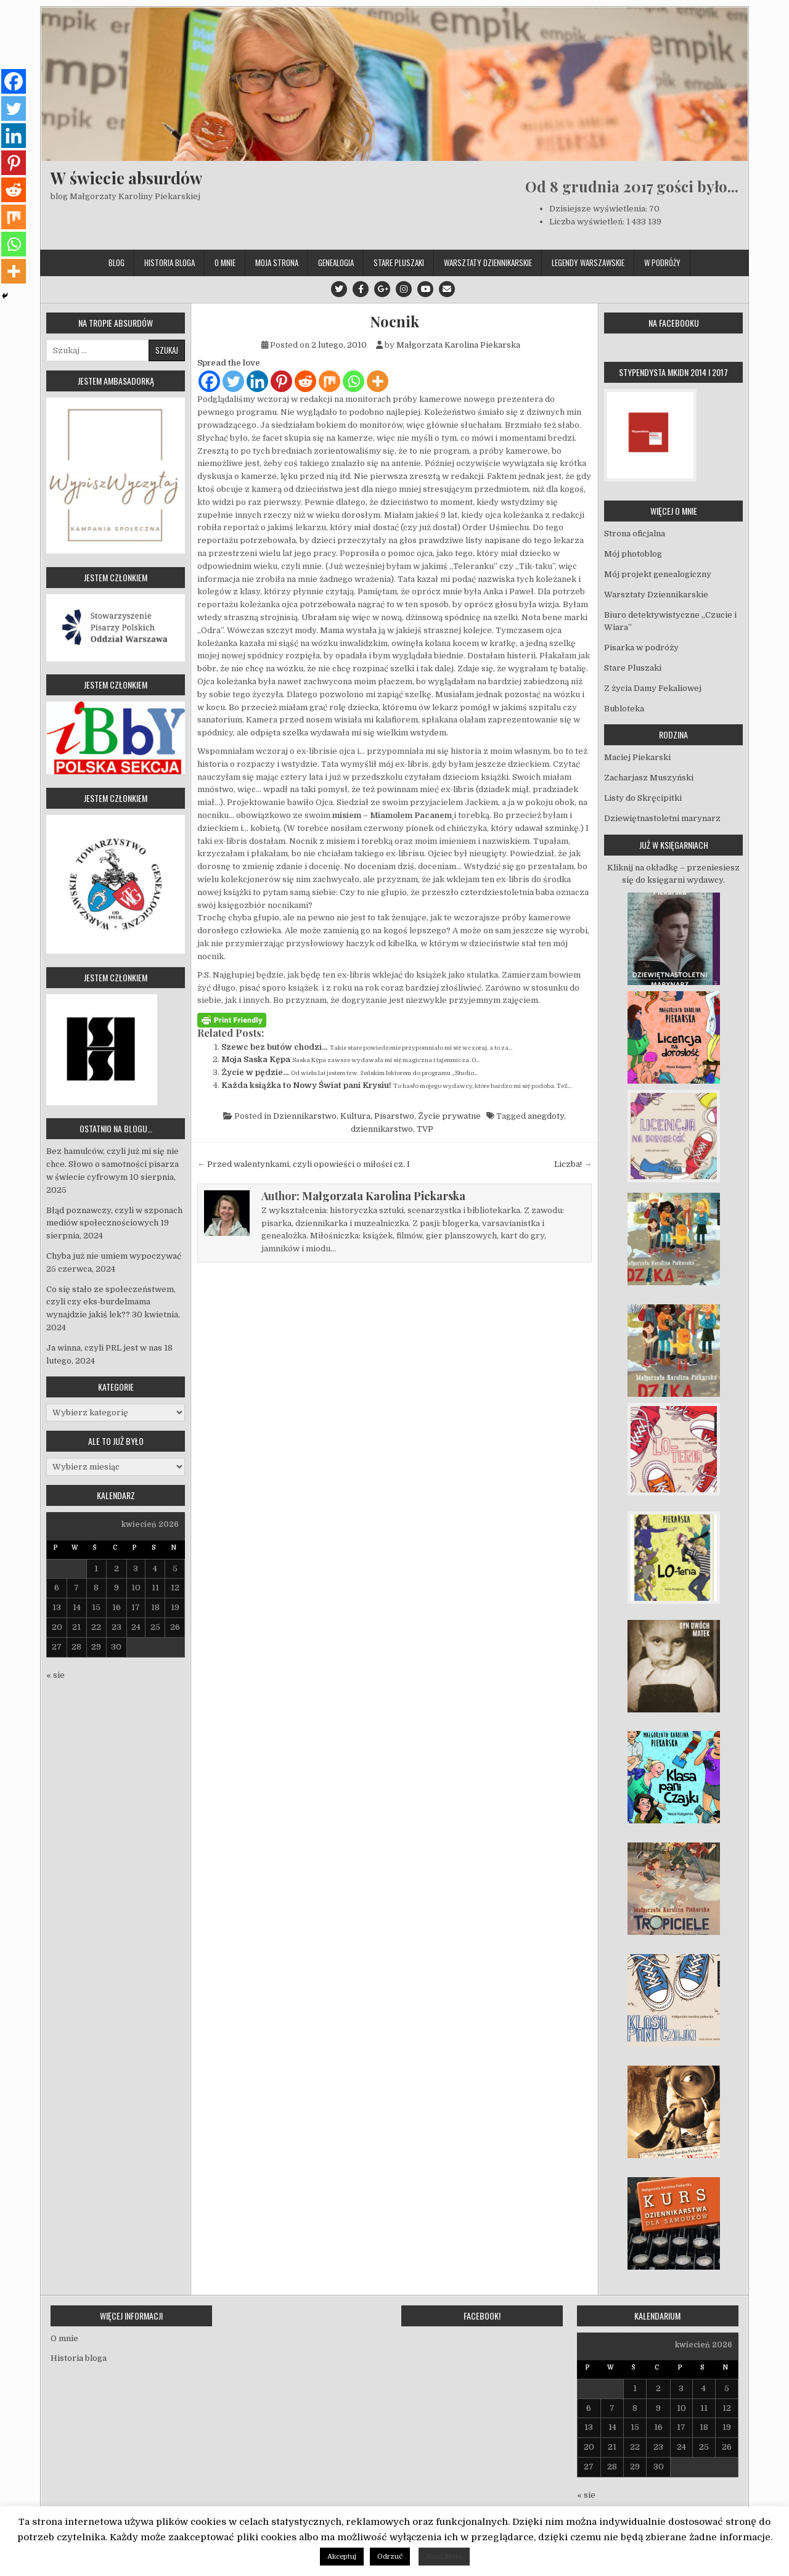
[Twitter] (233, 381)
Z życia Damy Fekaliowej (652, 688)
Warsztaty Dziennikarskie (488, 262)
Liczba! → (573, 1164)
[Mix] (329, 381)
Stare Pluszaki (399, 262)
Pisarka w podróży (641, 647)
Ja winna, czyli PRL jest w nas (104, 1347)
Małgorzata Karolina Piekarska (458, 345)
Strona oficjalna (634, 533)
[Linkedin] (257, 381)
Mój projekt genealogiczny (657, 574)
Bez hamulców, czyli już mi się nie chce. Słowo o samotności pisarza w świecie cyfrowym (112, 1164)
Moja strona (276, 262)
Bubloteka (624, 708)
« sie (55, 1675)
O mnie (225, 262)
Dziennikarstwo (305, 1116)
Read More (444, 2557)
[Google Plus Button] (382, 289)
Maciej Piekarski (637, 757)
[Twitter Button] (339, 289)
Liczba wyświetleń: (587, 221)
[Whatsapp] (353, 381)
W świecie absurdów (126, 178)
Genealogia (336, 262)
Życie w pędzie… (255, 1072)
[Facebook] (209, 381)
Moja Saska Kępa (255, 1059)
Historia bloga (169, 262)
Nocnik (394, 321)
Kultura (355, 1116)
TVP (425, 1129)
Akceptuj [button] (341, 2557)
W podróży (662, 262)
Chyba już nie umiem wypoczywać (113, 1256)
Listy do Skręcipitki (643, 798)
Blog (116, 262)
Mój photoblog (633, 553)
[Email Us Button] (447, 289)
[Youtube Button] (425, 289)
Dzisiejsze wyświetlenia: (599, 208)
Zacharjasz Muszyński (648, 777)
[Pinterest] (281, 381)
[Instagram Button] (404, 289)
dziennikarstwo (382, 1129)
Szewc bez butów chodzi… (274, 1047)
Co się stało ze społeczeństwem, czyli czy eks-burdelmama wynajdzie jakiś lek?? (111, 1302)
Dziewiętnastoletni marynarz (662, 818)
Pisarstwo (394, 1116)
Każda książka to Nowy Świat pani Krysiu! (306, 1085)
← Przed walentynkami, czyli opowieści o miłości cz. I (303, 1164)
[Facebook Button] (361, 289)
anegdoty (546, 1116)
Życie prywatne (449, 1116)
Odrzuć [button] (390, 2557)
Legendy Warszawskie (588, 262)
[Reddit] (305, 381)
